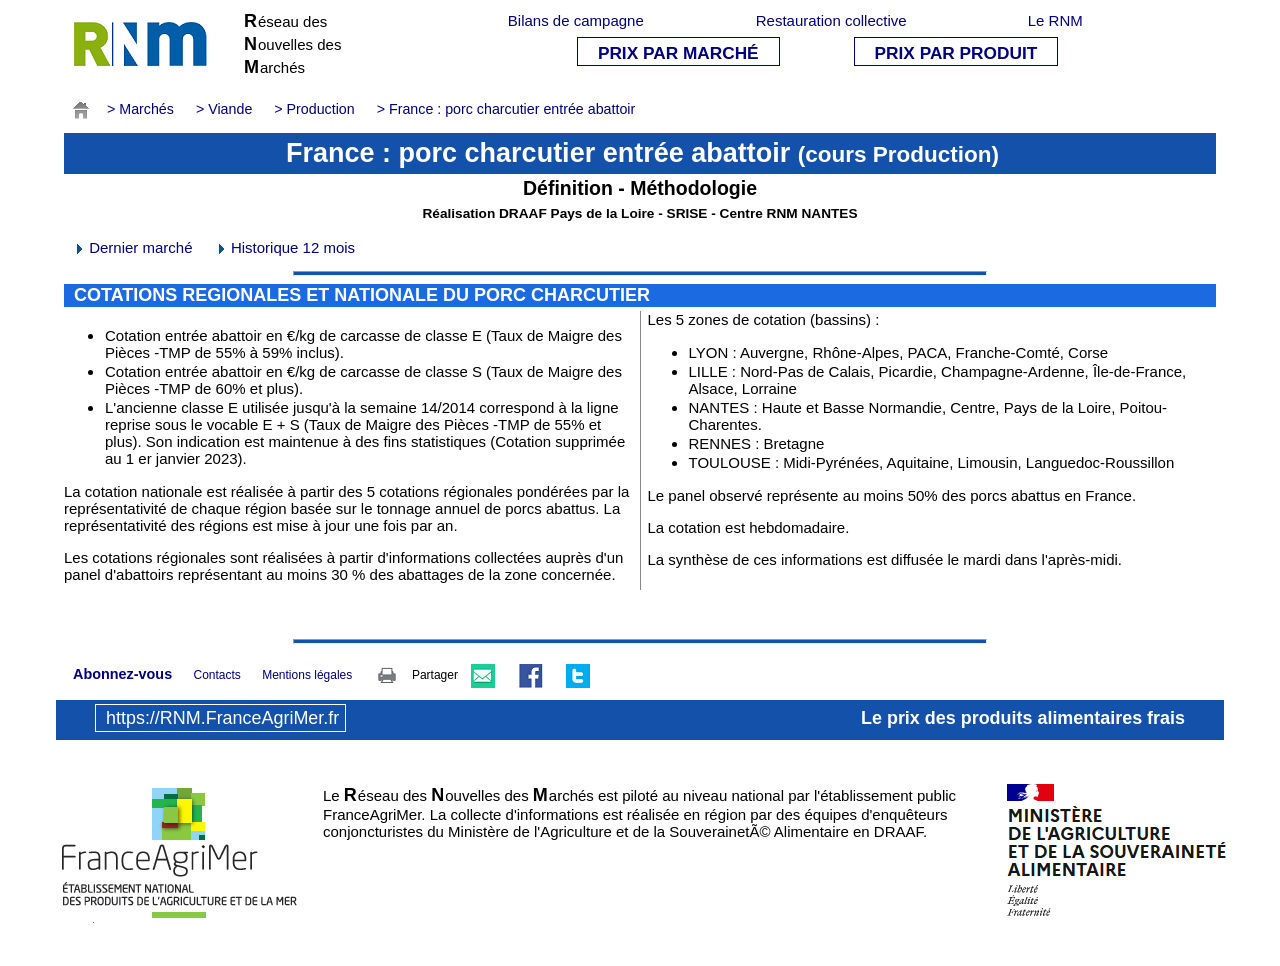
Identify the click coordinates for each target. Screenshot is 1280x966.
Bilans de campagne (576, 20)
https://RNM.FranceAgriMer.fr (222, 718)
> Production (314, 109)
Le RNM (1055, 20)
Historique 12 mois (285, 247)
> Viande (224, 109)
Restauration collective (831, 20)
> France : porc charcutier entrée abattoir (506, 109)
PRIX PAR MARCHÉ (678, 53)
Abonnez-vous (122, 674)
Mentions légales (307, 675)
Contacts (216, 675)
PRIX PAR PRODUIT (956, 53)
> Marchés (140, 109)
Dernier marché (133, 247)
